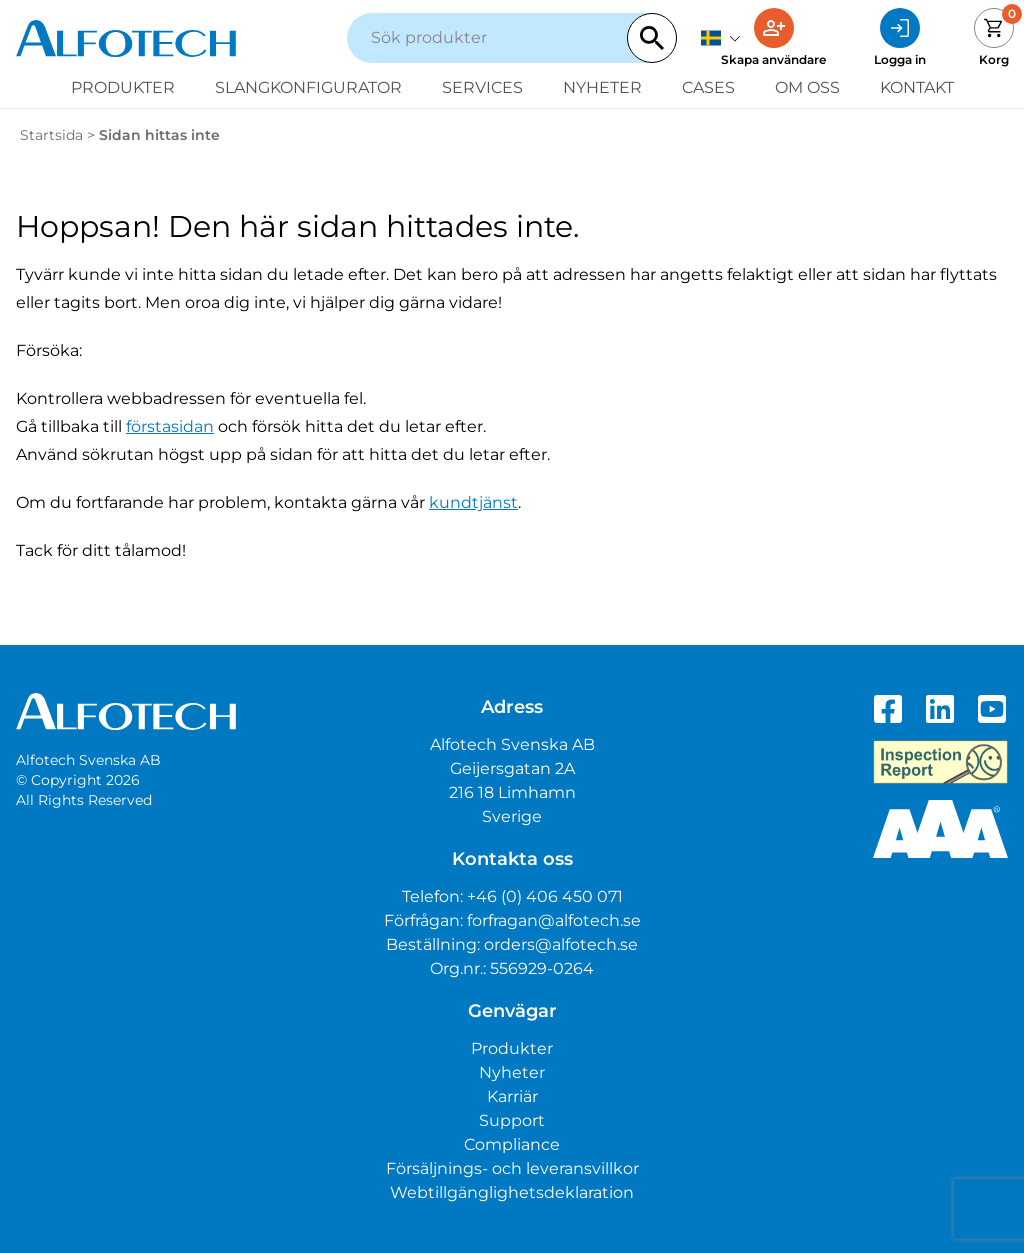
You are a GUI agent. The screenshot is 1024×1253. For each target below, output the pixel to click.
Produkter (123, 87)
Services (482, 87)
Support (512, 1120)
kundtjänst (473, 502)
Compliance (512, 1144)
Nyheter (602, 87)
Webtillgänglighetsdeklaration (512, 1192)
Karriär (512, 1096)
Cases (708, 87)
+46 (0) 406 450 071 (545, 896)
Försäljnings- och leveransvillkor (512, 1168)
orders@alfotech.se (561, 944)
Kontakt (917, 87)
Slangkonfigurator (308, 87)
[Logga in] (900, 38)
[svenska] (721, 38)
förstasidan (170, 426)
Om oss (807, 87)
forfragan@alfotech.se (554, 920)
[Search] (652, 38)
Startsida (51, 135)
